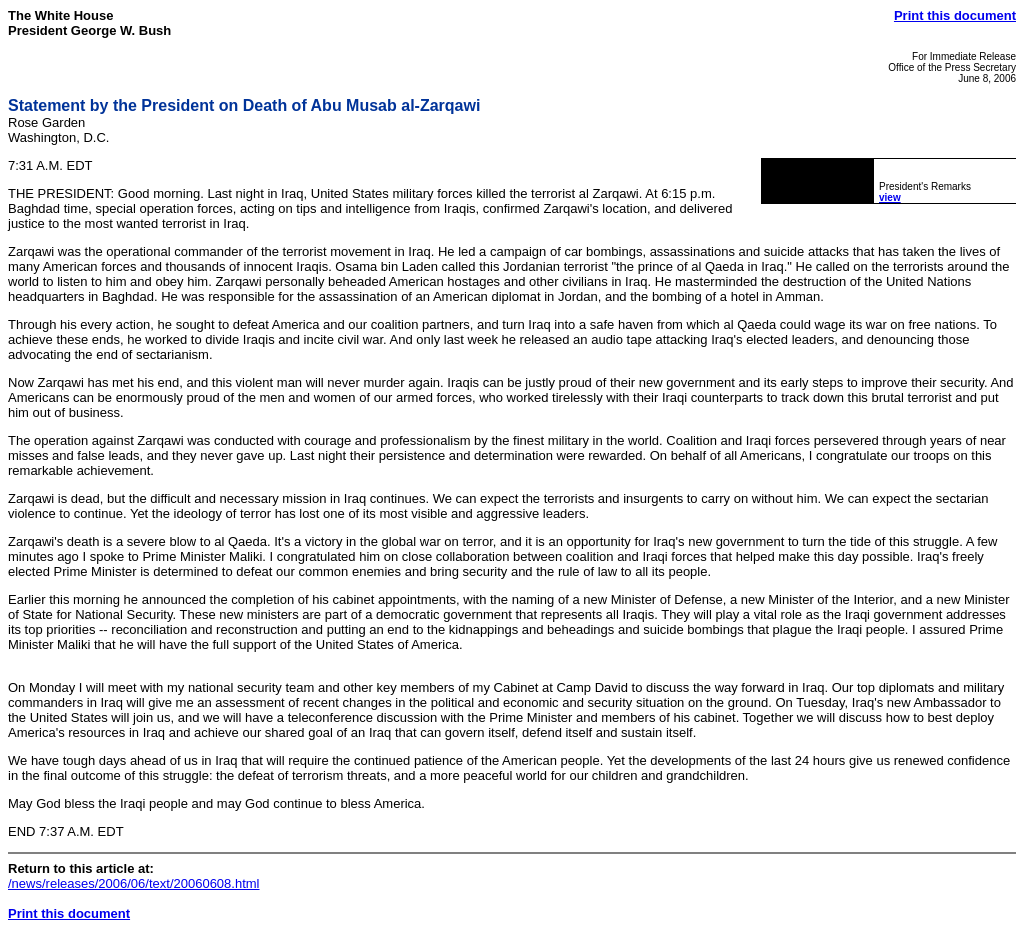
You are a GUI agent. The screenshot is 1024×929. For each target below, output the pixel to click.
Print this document (955, 15)
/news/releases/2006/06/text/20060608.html (134, 883)
